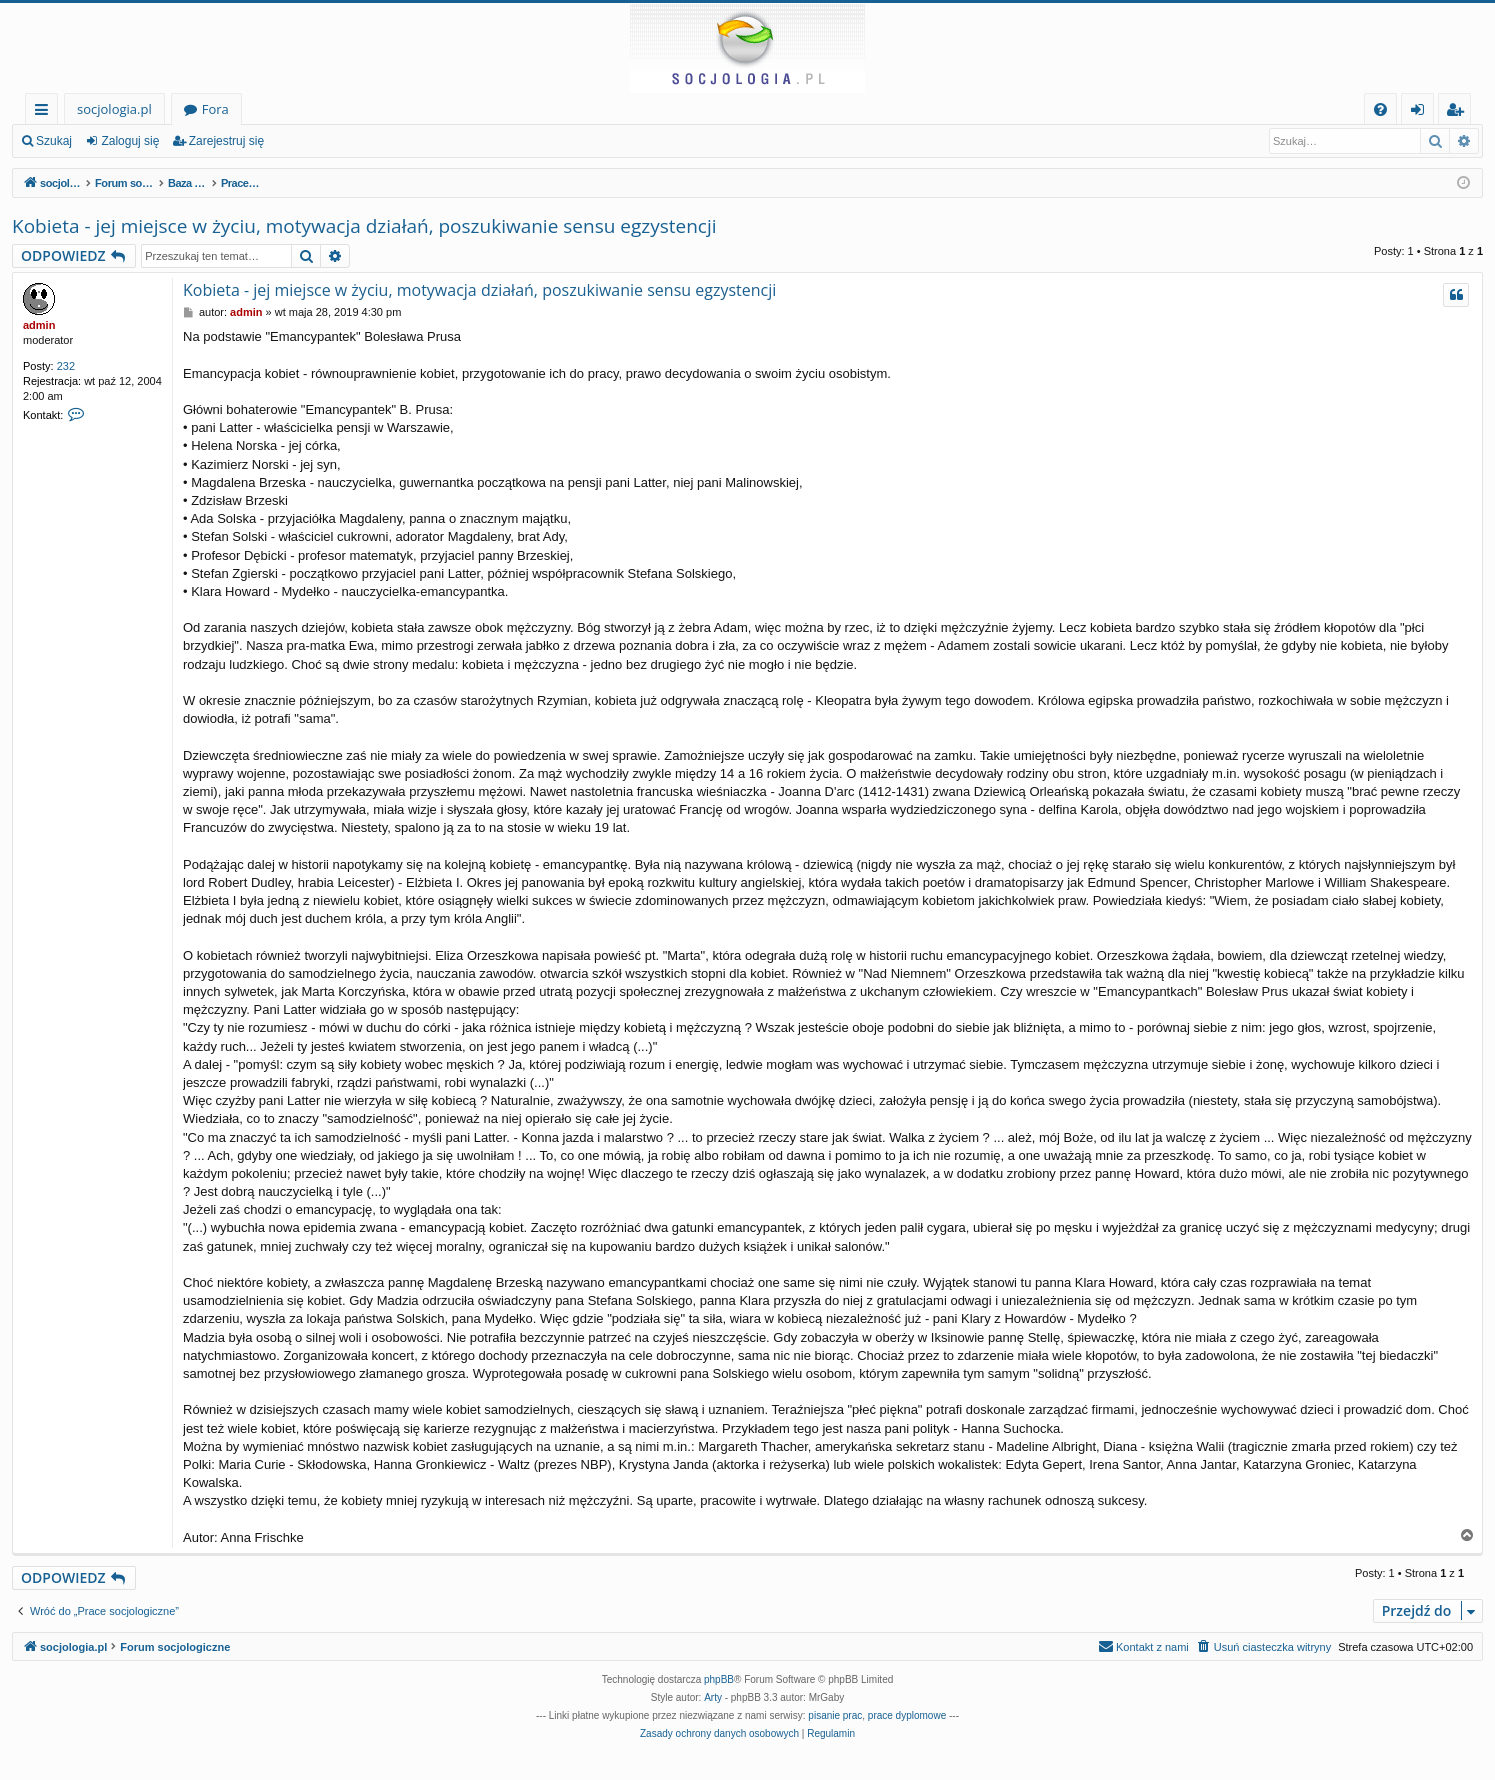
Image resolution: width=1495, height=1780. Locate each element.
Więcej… (45, 112)
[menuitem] (1380, 109)
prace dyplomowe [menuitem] (907, 1715)
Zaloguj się (130, 141)
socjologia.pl (114, 109)
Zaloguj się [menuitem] (1421, 112)
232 (66, 366)
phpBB (719, 1679)
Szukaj (54, 141)
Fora (215, 109)
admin (39, 325)
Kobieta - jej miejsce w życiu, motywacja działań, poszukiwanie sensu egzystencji (364, 226)
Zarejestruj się (226, 141)
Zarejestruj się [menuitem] (1460, 112)
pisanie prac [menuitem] (835, 1715)
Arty (713, 1697)
